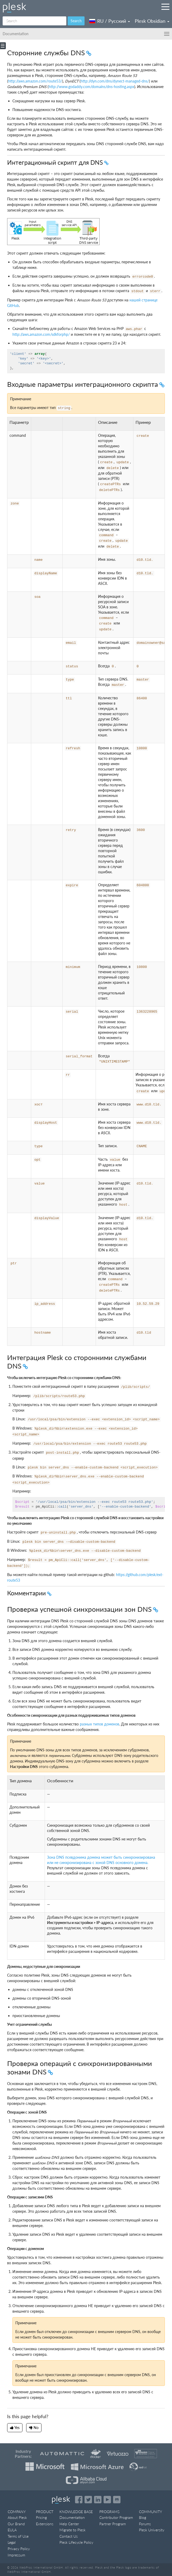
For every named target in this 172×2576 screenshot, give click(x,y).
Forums (145, 2524)
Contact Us (68, 2536)
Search (76, 21)
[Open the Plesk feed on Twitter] (88, 2499)
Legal (12, 2542)
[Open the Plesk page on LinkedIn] (97, 2499)
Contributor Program (116, 2517)
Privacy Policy (19, 2548)
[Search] (34, 20)
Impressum (16, 2555)
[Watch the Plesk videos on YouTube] (107, 2499)
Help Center (69, 2524)
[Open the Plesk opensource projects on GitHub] (116, 2499)
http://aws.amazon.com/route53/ (35, 81)
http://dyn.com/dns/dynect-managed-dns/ (115, 81)
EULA (12, 2530)
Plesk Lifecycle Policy (76, 2542)
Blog (142, 2517)
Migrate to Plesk (72, 2530)
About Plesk (17, 2517)
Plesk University (151, 2530)
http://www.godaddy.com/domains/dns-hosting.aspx (91, 86)
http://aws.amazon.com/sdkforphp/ (41, 334)
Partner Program (112, 2524)
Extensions (44, 2524)
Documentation (72, 2517)
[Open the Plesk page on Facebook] (78, 2499)
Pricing (41, 2517)
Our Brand (16, 2524)
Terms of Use (18, 2536)
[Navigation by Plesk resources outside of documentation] (165, 6)
